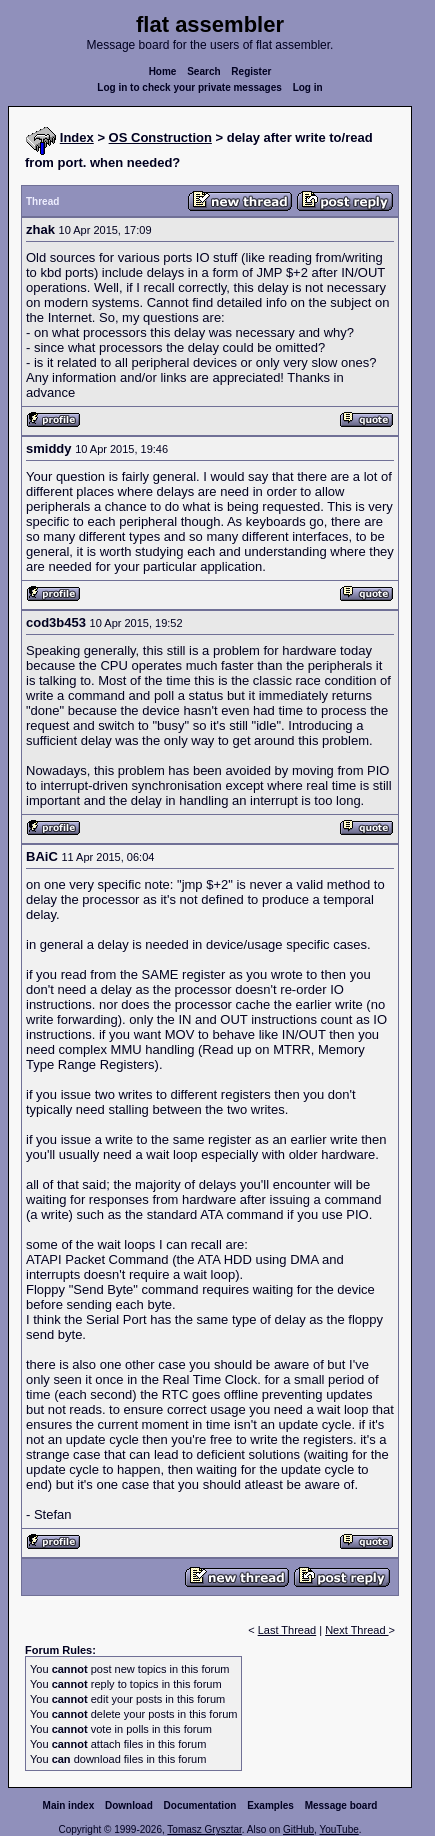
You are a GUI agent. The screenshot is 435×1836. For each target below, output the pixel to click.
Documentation (200, 1805)
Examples (270, 1805)
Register (251, 71)
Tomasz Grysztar (204, 1829)
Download (129, 1805)
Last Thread (287, 1630)
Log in (308, 87)
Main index (69, 1805)
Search (203, 71)
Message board (341, 1805)
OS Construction (160, 137)
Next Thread (356, 1630)
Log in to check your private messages (189, 87)
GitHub (298, 1829)
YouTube (338, 1829)
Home (163, 71)
